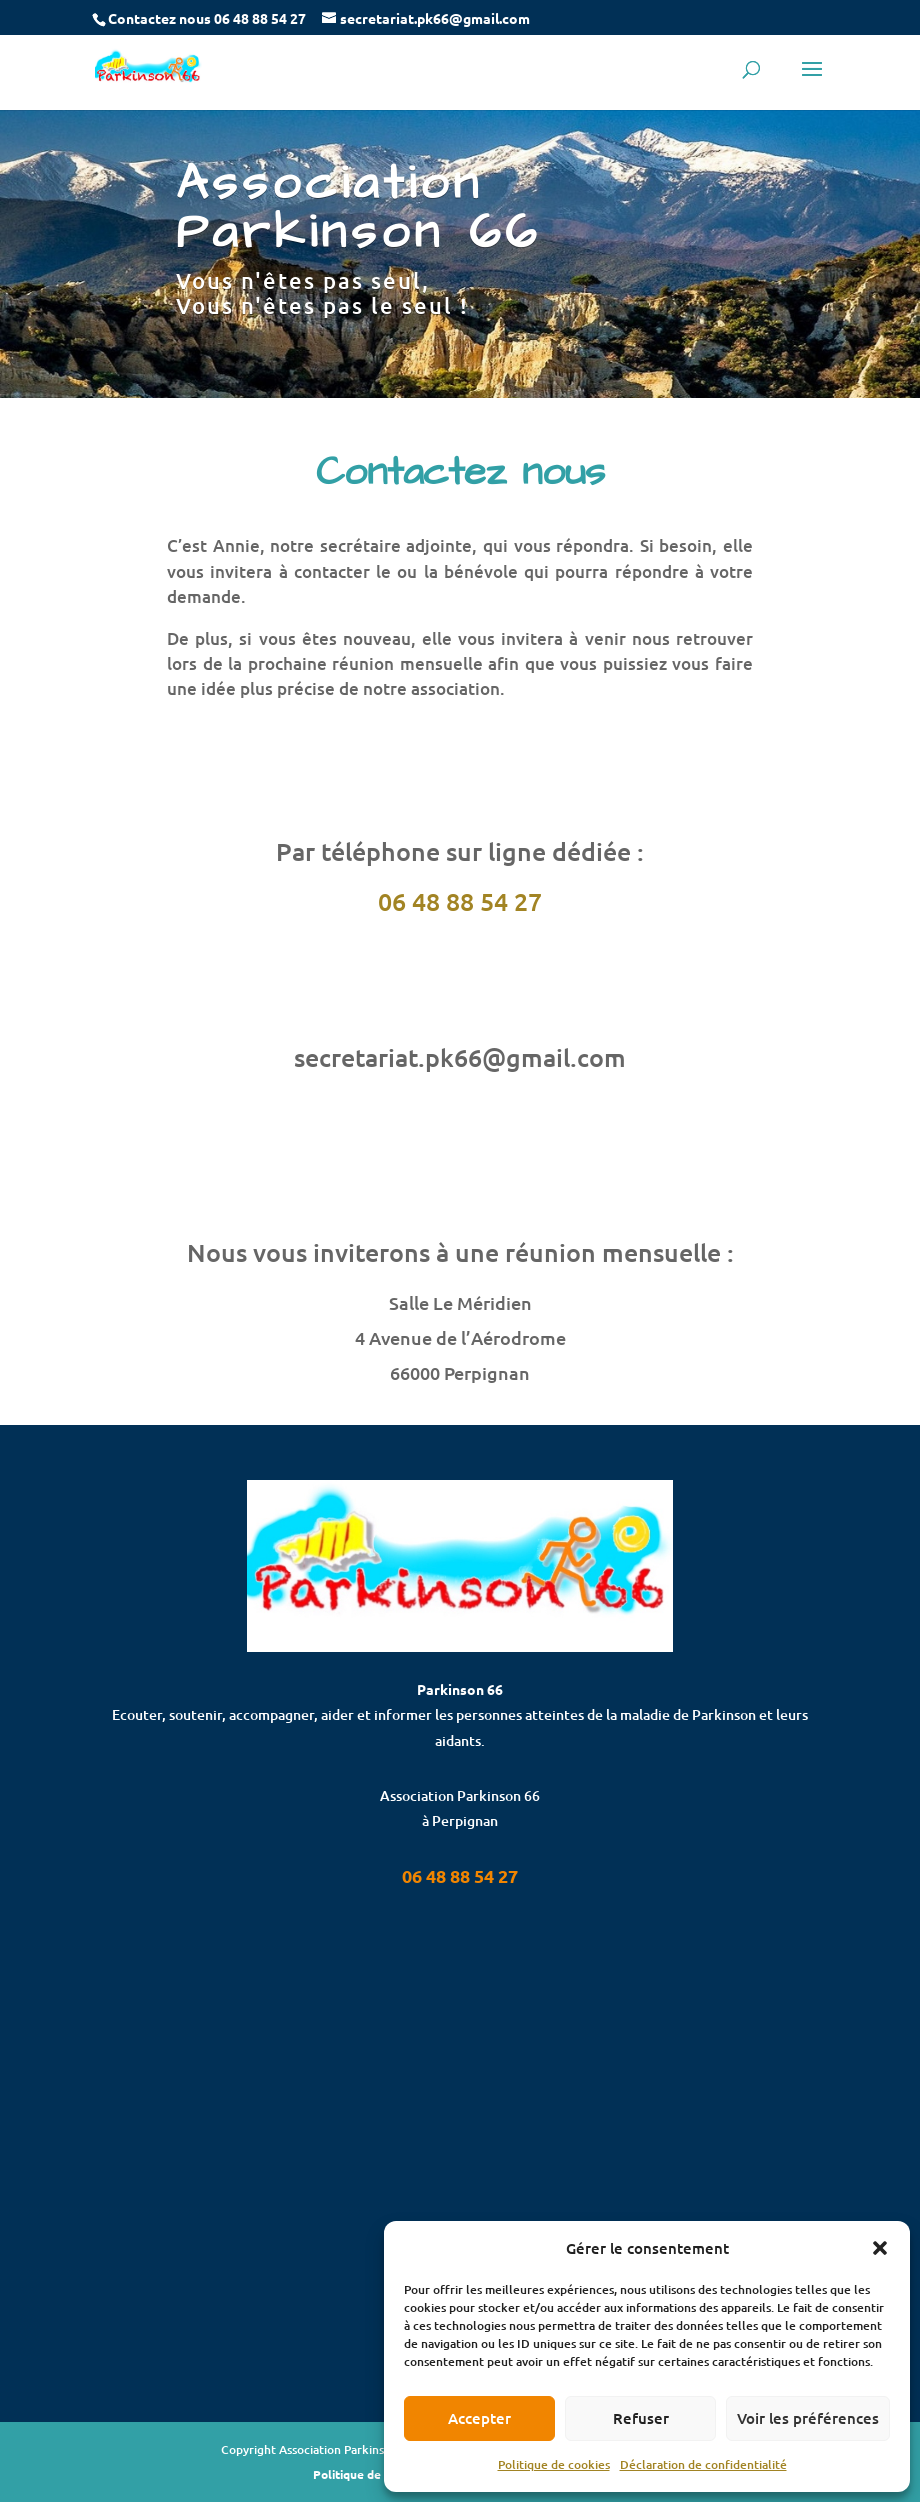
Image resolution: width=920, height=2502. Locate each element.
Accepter (479, 2418)
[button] (880, 2248)
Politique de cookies (554, 2464)
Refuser (641, 2418)
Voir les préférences (808, 2418)
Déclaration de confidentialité (703, 2464)
